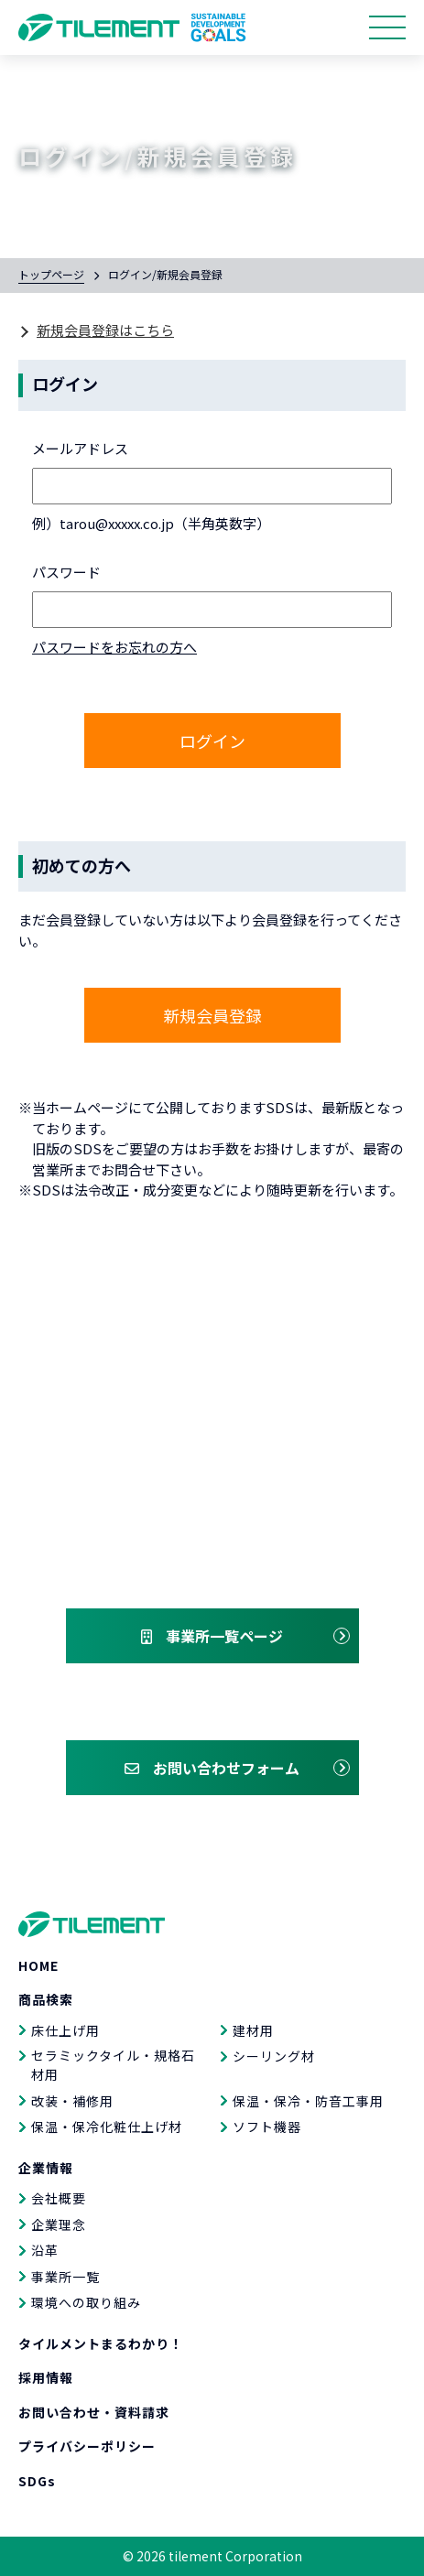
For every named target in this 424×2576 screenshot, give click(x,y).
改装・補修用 (72, 2101)
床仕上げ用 (65, 2030)
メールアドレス (80, 448)
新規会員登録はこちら (105, 330)
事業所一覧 (65, 2277)
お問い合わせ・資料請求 (93, 2412)
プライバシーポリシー (87, 2446)
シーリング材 (274, 2056)
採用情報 (45, 2377)
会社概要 (58, 2198)
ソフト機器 (267, 2126)
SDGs (37, 2481)
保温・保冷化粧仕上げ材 (106, 2126)
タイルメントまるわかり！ (100, 2343)
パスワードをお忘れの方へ (114, 646)
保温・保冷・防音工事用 (308, 2101)
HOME (38, 1965)
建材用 (253, 2030)
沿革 (45, 2250)
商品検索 (45, 1999)
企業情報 (45, 2168)
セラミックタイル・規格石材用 (113, 2065)
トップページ (51, 274)
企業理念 (58, 2224)
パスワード (66, 571)
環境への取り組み (86, 2302)
